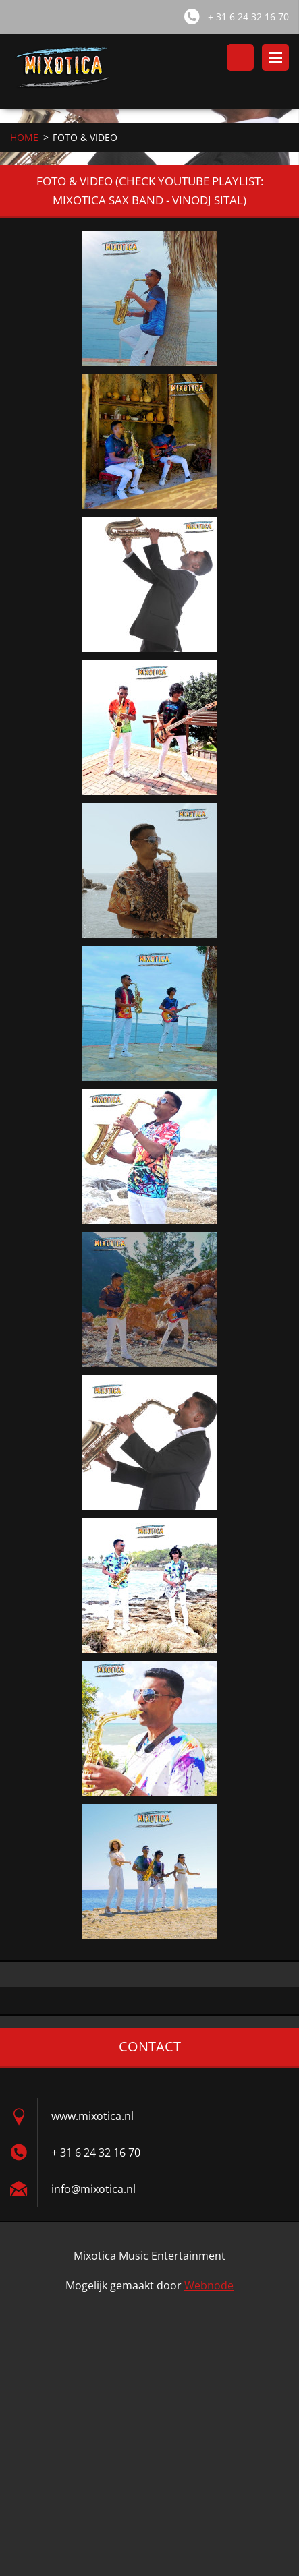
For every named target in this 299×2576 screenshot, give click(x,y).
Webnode (209, 2285)
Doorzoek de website (240, 57)
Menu (275, 57)
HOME (24, 137)
